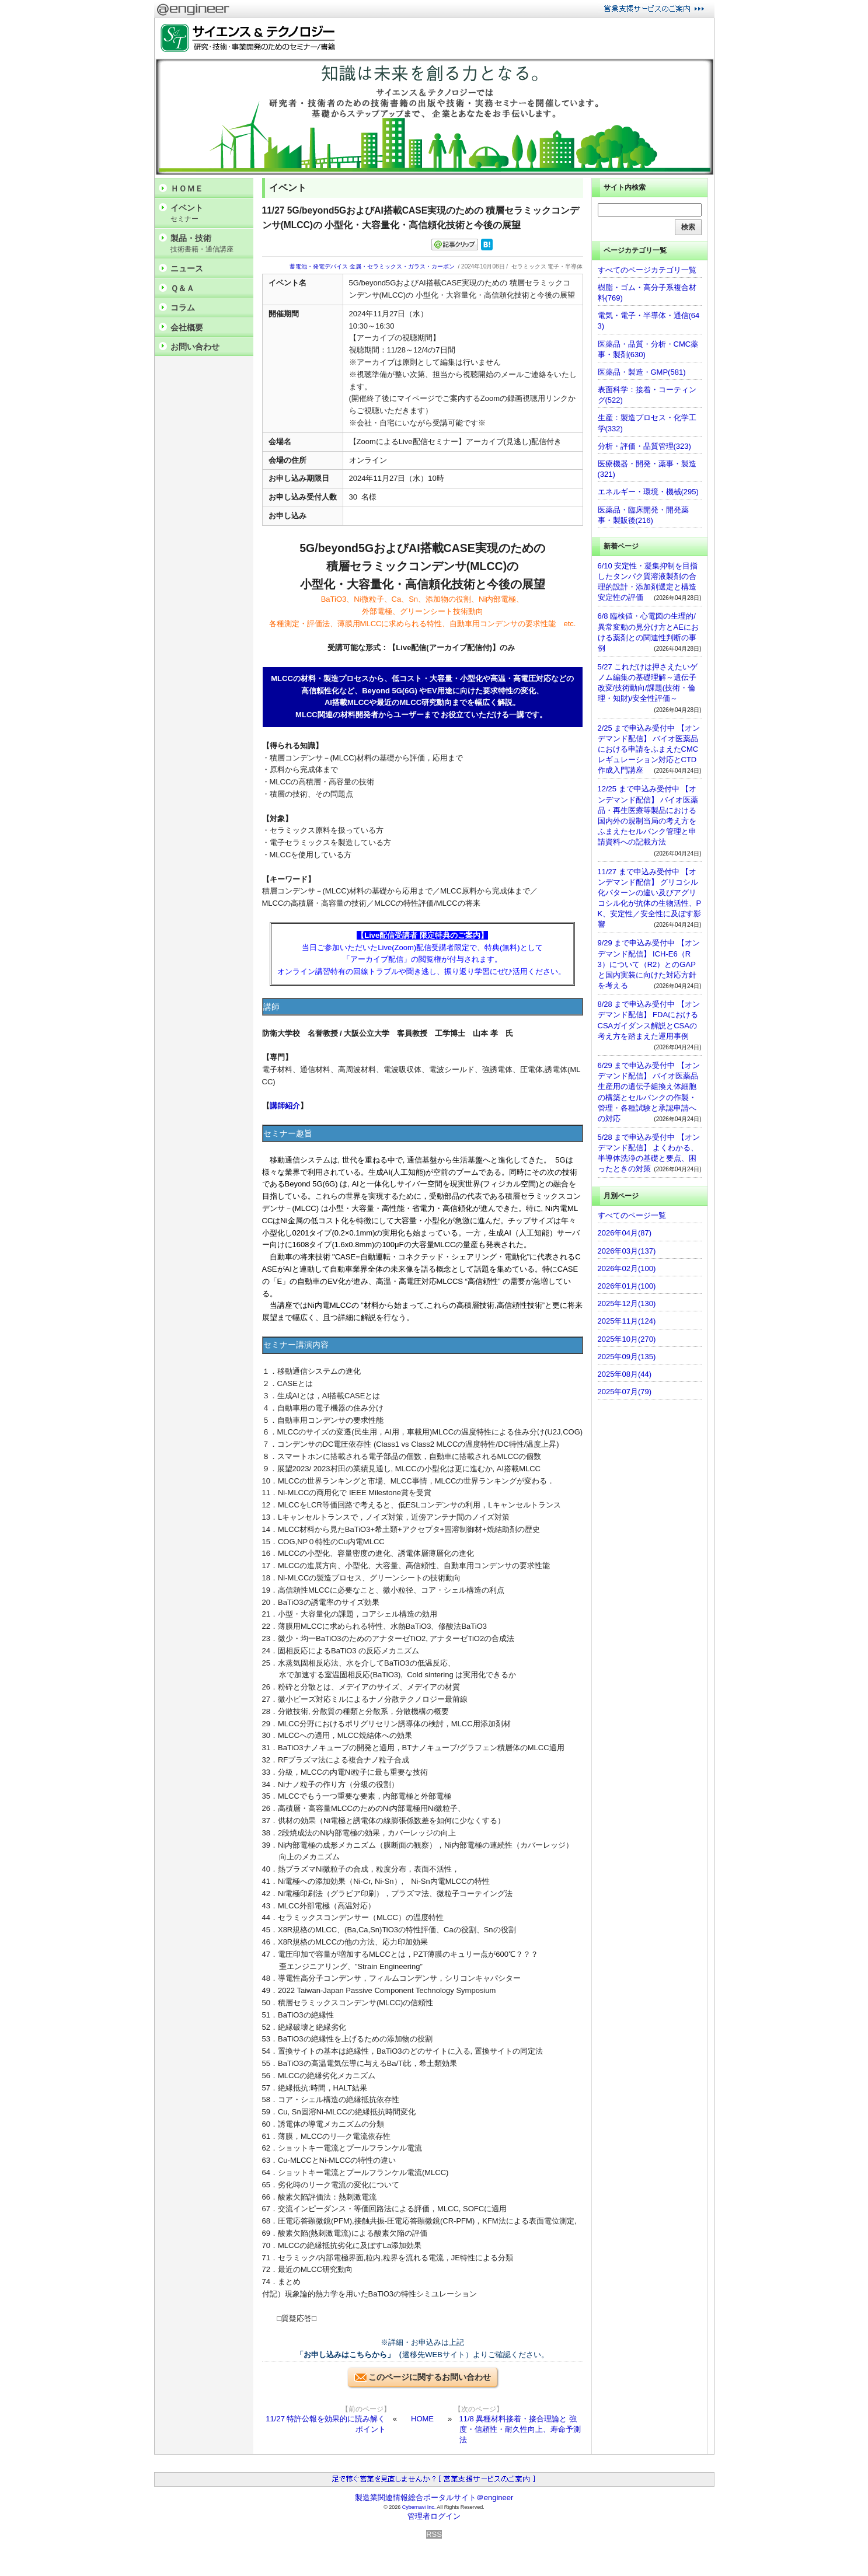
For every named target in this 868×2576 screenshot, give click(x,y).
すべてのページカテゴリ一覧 (647, 270)
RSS (434, 2534)
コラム (182, 307)
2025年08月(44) (625, 1374)
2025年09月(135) (627, 1356)
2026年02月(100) (627, 1268)
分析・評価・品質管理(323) (644, 446)
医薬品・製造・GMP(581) (642, 372)
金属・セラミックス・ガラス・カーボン (402, 266)
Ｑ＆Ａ (182, 288)
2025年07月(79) (625, 1391)
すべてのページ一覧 (632, 1215)
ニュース (186, 268)
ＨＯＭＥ (186, 188)
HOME (422, 2418)
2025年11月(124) (627, 1321)
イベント (208, 213)
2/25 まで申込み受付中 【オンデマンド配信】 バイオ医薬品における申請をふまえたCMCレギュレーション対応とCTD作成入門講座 (649, 749)
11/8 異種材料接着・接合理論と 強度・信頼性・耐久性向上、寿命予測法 (520, 2429)
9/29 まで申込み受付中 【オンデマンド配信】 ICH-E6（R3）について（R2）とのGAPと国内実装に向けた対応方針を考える (649, 964)
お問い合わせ (194, 346)
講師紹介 (285, 1105)
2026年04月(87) (625, 1232)
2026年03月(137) (627, 1251)
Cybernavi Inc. (419, 2507)
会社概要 (186, 327)
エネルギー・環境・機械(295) (648, 491)
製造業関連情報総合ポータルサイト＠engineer (434, 2497)
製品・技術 (208, 243)
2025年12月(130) (627, 1303)
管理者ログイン (434, 2516)
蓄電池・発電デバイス (319, 266)
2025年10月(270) (627, 1339)
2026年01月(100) (627, 1286)
